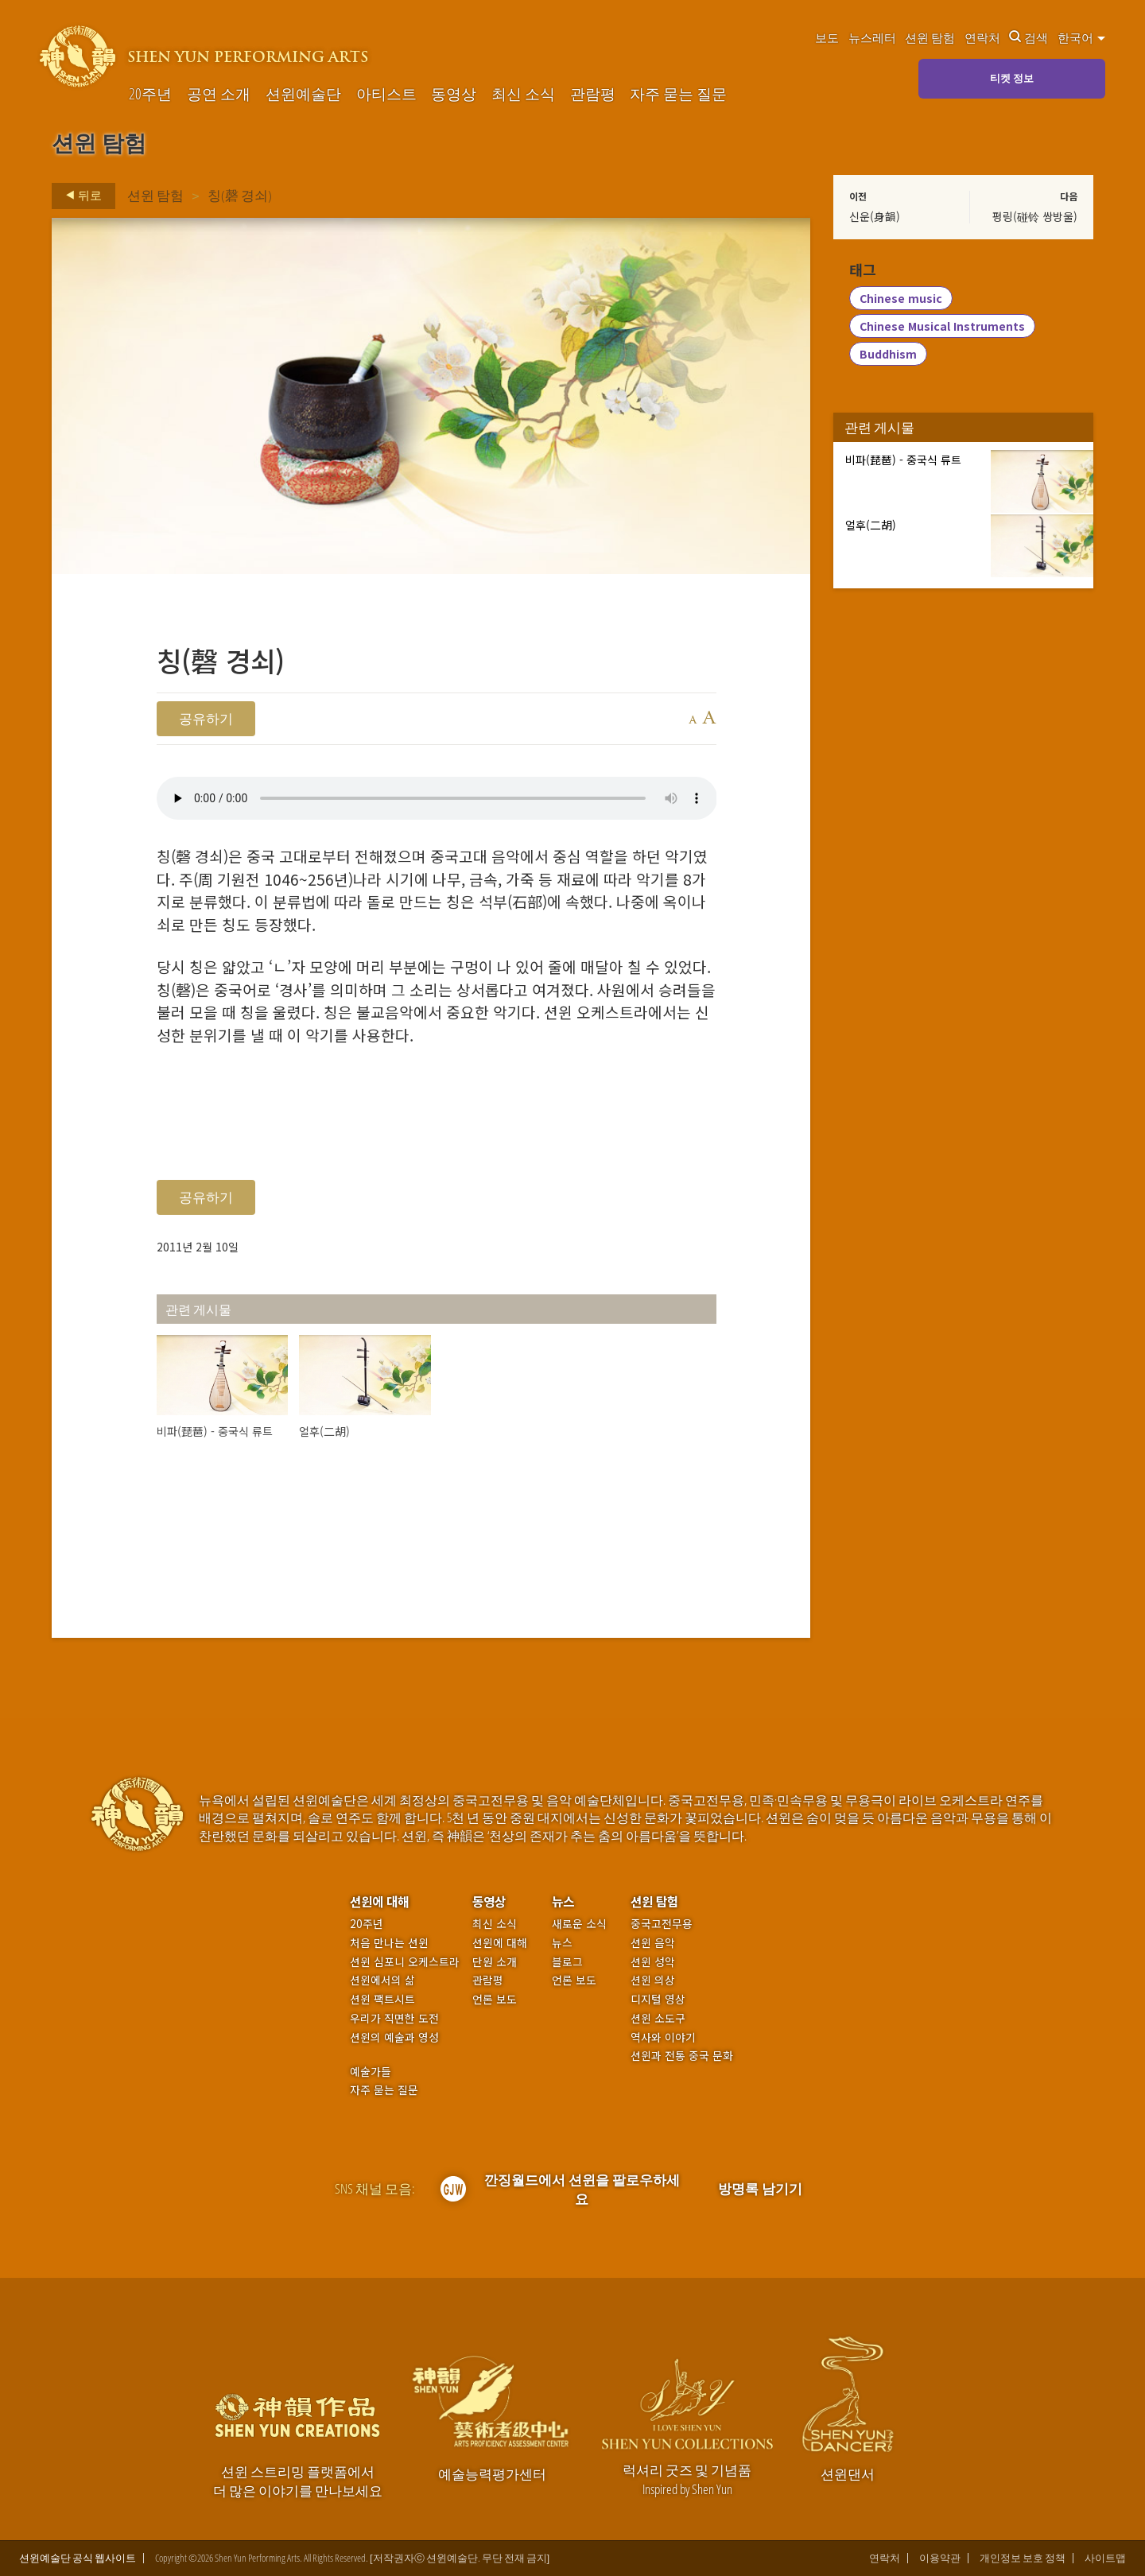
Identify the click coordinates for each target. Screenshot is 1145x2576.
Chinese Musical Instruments (942, 327)
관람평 (592, 94)
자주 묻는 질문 (678, 94)
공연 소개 (218, 94)
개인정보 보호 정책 (1022, 2558)
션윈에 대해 (379, 1901)
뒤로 (79, 195)
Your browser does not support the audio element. (437, 798)
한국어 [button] (1081, 37)
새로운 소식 (579, 1923)
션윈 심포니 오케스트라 (405, 1961)
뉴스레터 (872, 37)
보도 (827, 37)
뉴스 (563, 1901)
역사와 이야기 (663, 2037)
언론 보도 (494, 1999)
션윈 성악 (653, 1961)
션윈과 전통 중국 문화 (682, 2055)
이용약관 (940, 2558)
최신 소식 (523, 94)
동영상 (453, 94)
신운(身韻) (874, 216)
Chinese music (901, 299)
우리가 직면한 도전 (394, 2018)
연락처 (982, 37)
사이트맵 (1105, 2558)
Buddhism (888, 355)
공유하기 (206, 718)
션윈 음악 (653, 1942)
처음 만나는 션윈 (389, 1942)
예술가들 (370, 2071)
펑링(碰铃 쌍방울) (1034, 216)
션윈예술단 (303, 94)
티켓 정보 (1012, 78)
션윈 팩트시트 (382, 1999)
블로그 (567, 1961)
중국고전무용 (662, 1923)
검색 (1028, 37)
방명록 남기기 (760, 2188)
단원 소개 (494, 1961)
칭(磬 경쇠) (240, 195)
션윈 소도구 (658, 2018)
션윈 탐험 (930, 37)
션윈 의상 (653, 1980)
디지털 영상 (658, 1999)
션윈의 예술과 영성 (394, 2037)
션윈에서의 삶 (382, 1980)
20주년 (150, 94)
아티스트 (386, 94)
